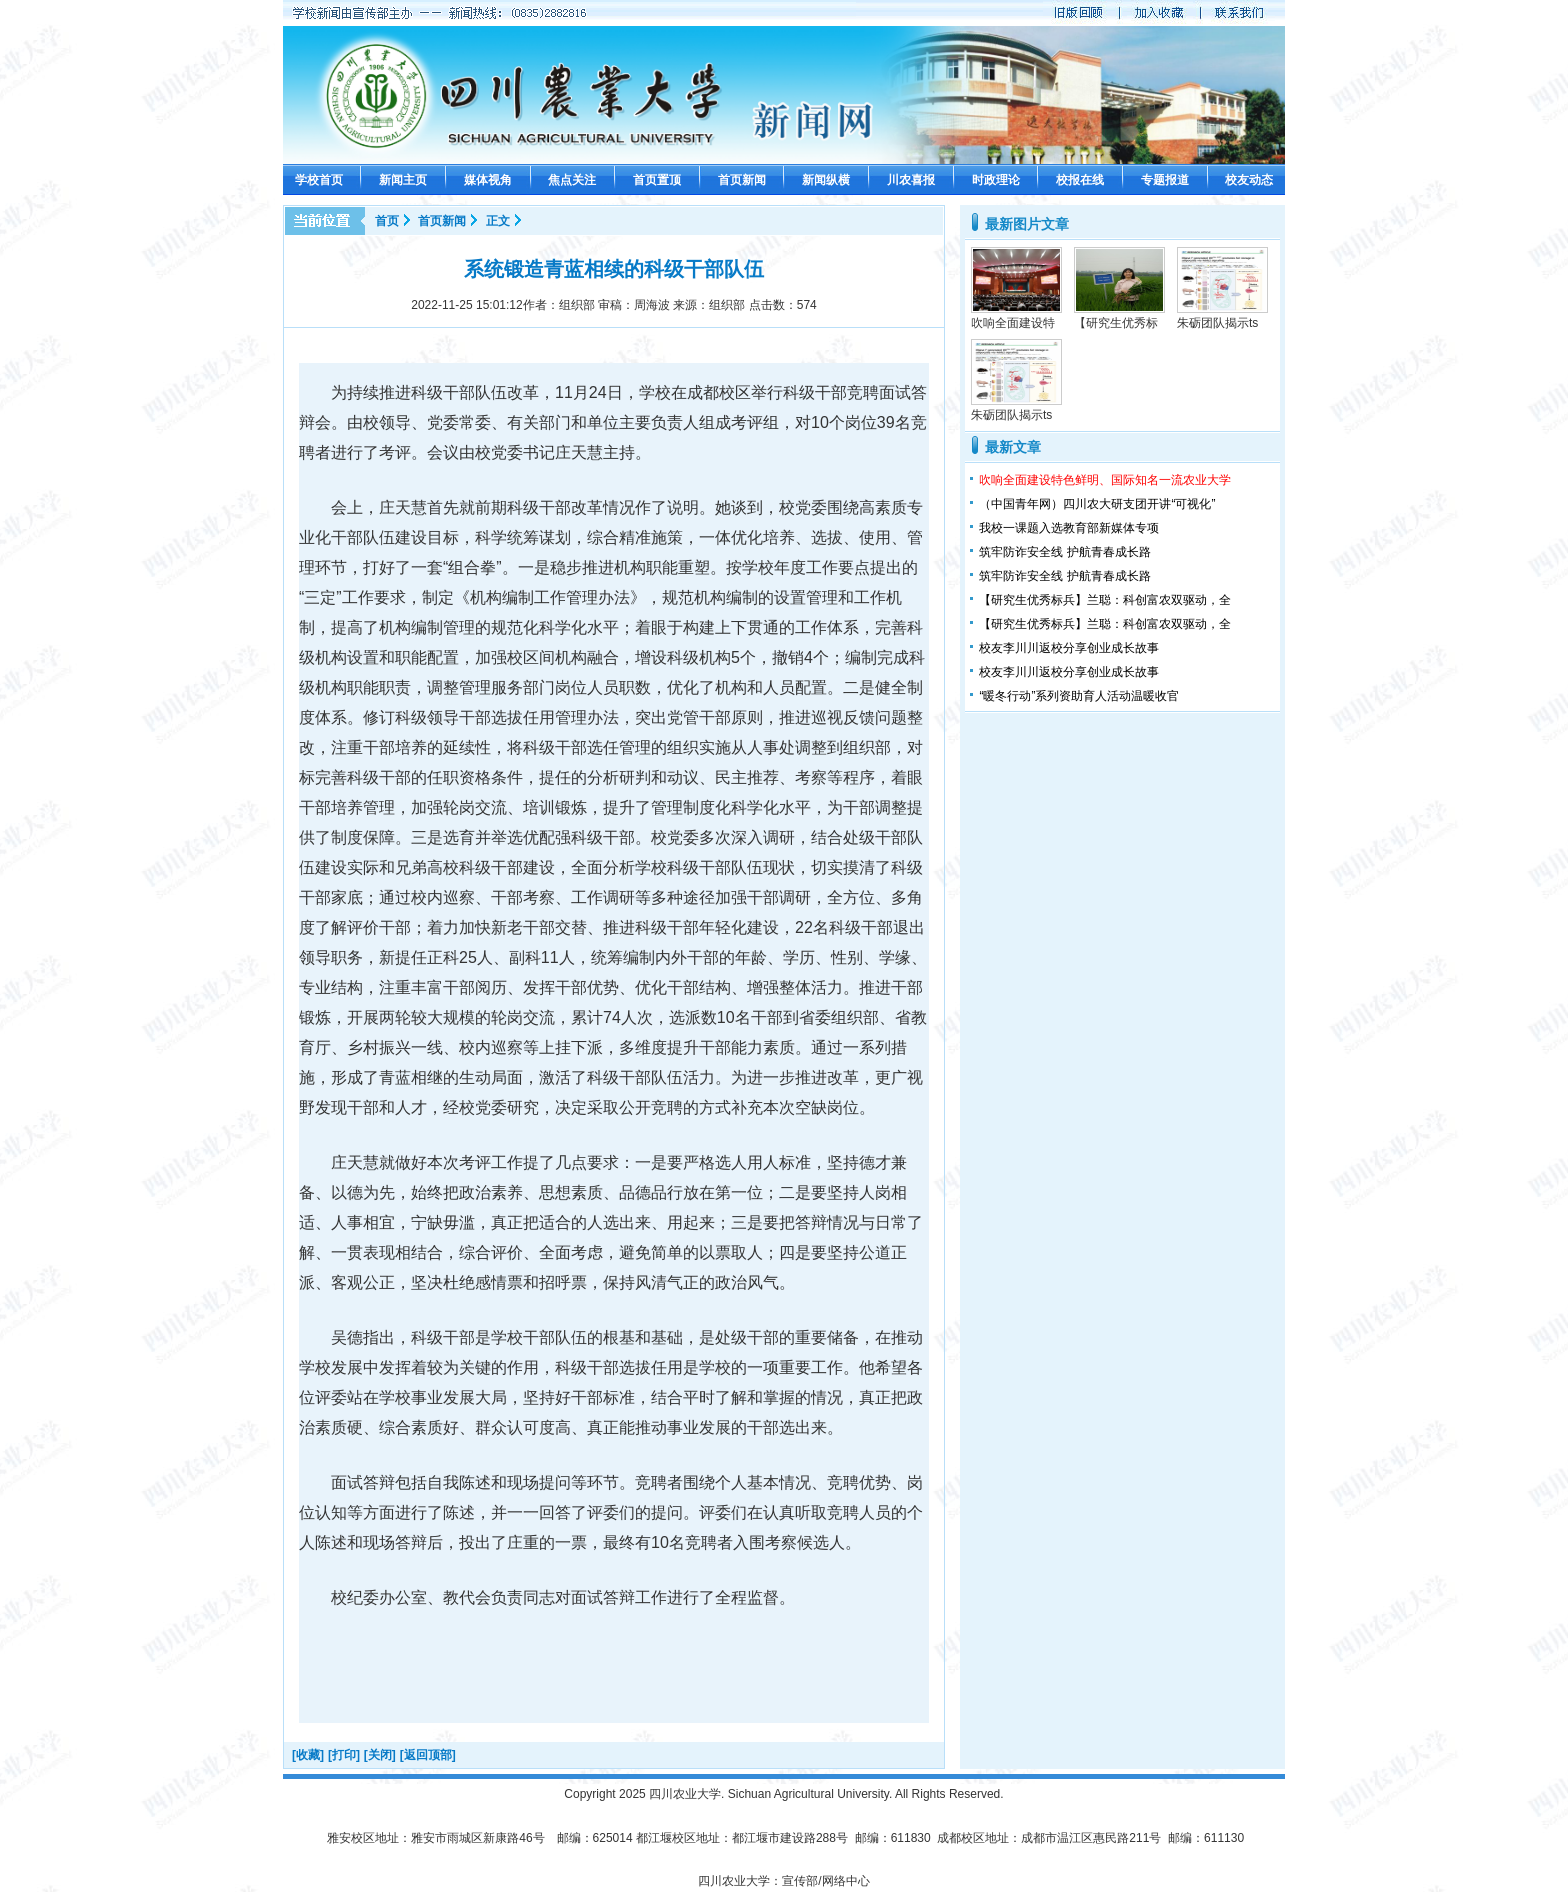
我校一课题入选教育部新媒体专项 (1069, 528)
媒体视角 (488, 180)
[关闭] (380, 1755)
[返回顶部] (428, 1755)
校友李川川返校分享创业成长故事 (1069, 648)
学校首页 (319, 180)
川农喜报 (911, 180)
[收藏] (308, 1755)
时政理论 (996, 180)
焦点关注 (572, 180)
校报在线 (1080, 180)
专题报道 (1165, 180)
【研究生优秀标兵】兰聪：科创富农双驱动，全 (1105, 600)
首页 (387, 221)
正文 (498, 221)
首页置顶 (657, 180)
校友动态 (1249, 180)
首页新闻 (742, 180)
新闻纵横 (826, 180)
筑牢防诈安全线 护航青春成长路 (1064, 552)
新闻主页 (403, 180)
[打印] (344, 1755)
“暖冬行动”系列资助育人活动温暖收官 (1079, 696)
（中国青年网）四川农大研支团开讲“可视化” (1097, 504)
